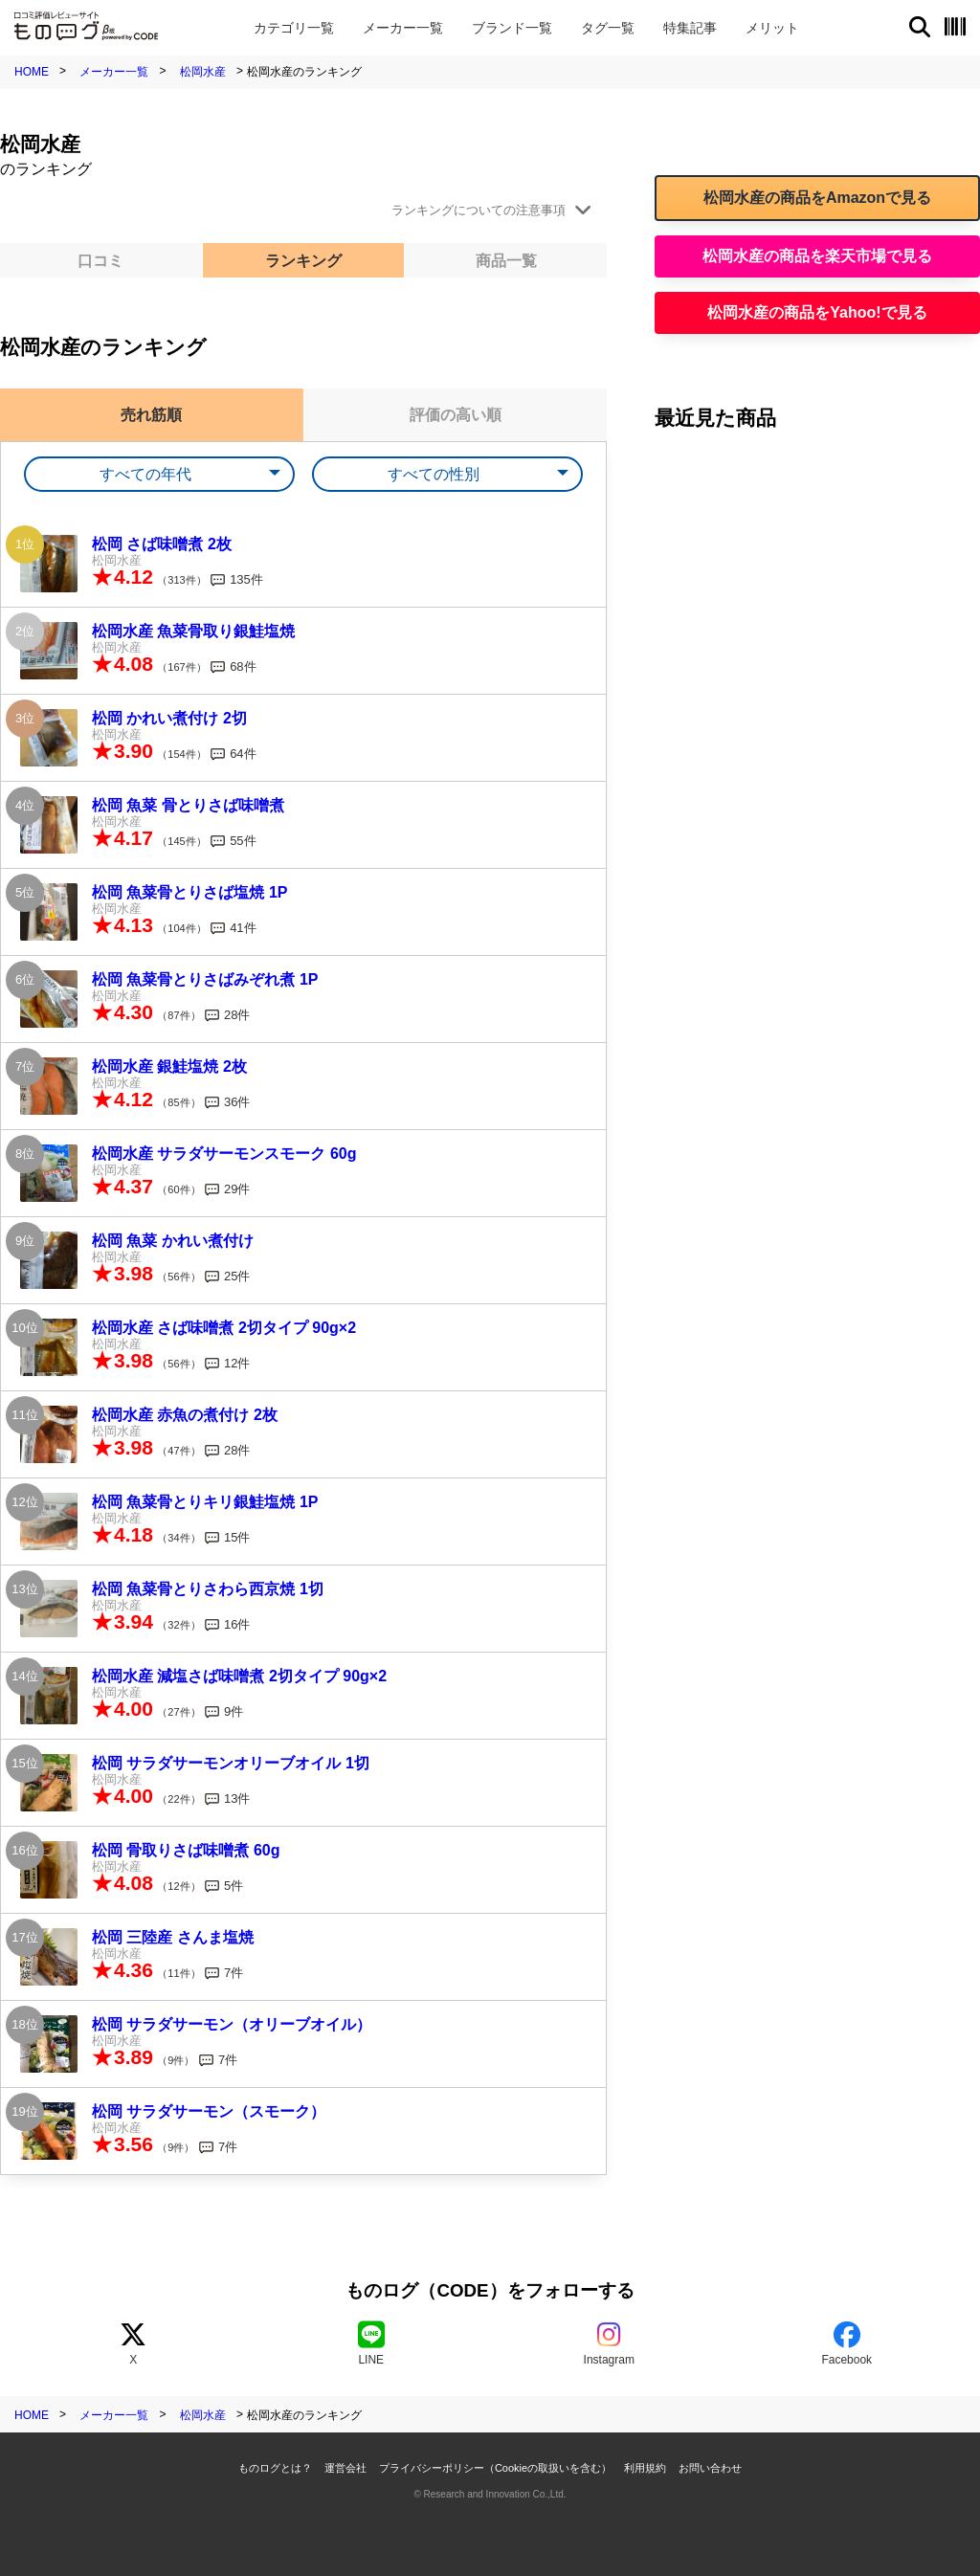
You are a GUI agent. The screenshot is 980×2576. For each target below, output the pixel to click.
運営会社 (345, 2468)
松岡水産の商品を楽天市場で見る (817, 256)
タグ (608, 27)
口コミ (100, 261)
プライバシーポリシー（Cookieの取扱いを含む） (495, 2468)
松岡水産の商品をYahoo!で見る (816, 312)
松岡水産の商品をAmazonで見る (817, 197)
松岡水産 (203, 71)
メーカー (403, 27)
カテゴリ (294, 27)
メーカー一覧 (113, 71)
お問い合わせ (710, 2468)
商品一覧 (506, 261)
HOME (31, 71)
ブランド (512, 27)
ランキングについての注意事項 (478, 210)
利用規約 (645, 2468)
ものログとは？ (275, 2468)
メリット (772, 27)
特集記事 (690, 27)
